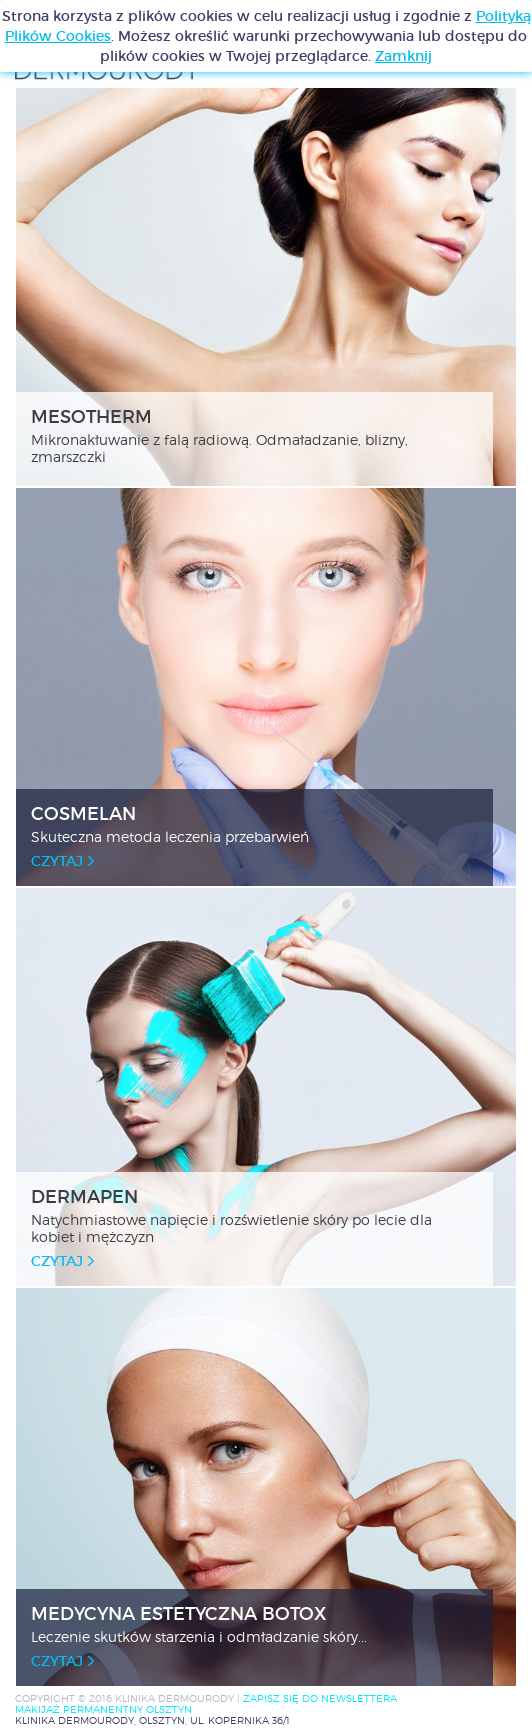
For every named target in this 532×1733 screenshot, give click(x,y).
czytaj (62, 861)
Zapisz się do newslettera (320, 1698)
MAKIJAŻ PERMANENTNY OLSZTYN (103, 1709)
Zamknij (403, 56)
